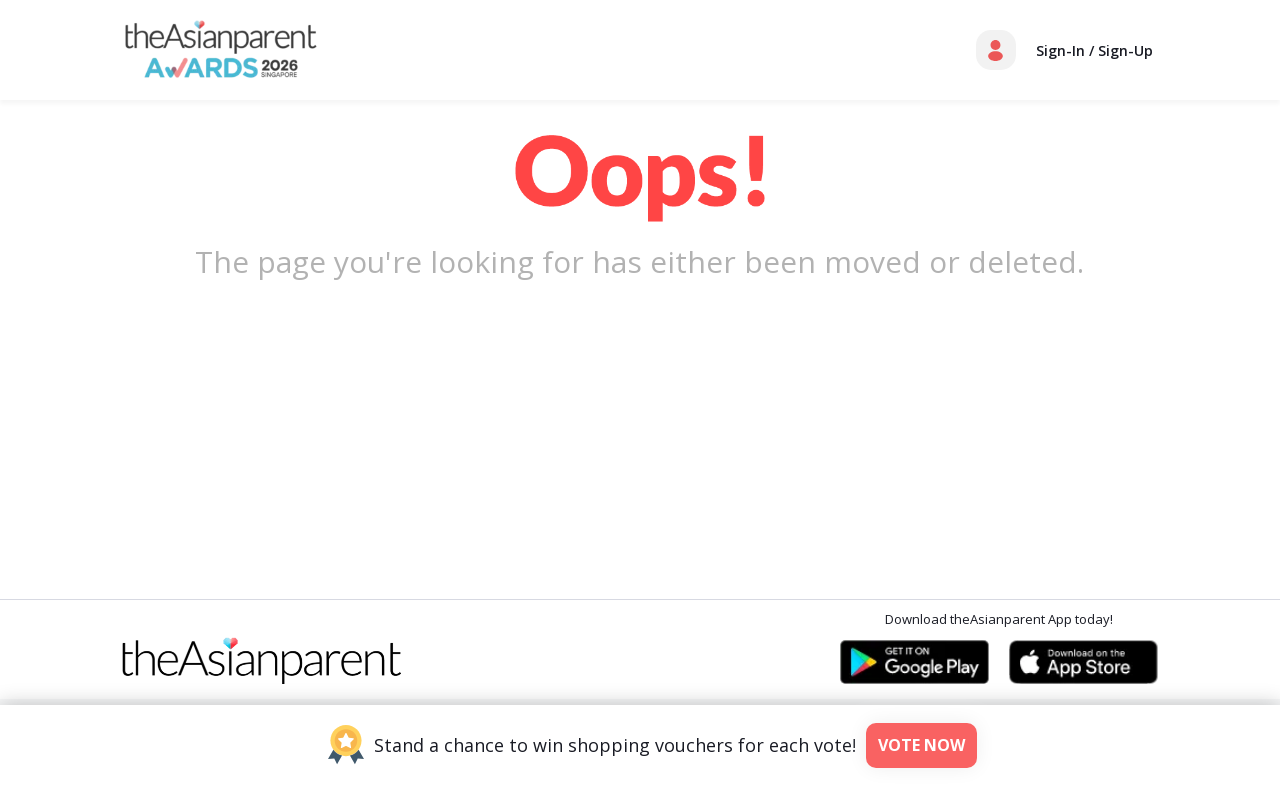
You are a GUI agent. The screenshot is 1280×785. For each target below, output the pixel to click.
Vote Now (921, 745)
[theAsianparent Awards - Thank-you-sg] (221, 48)
